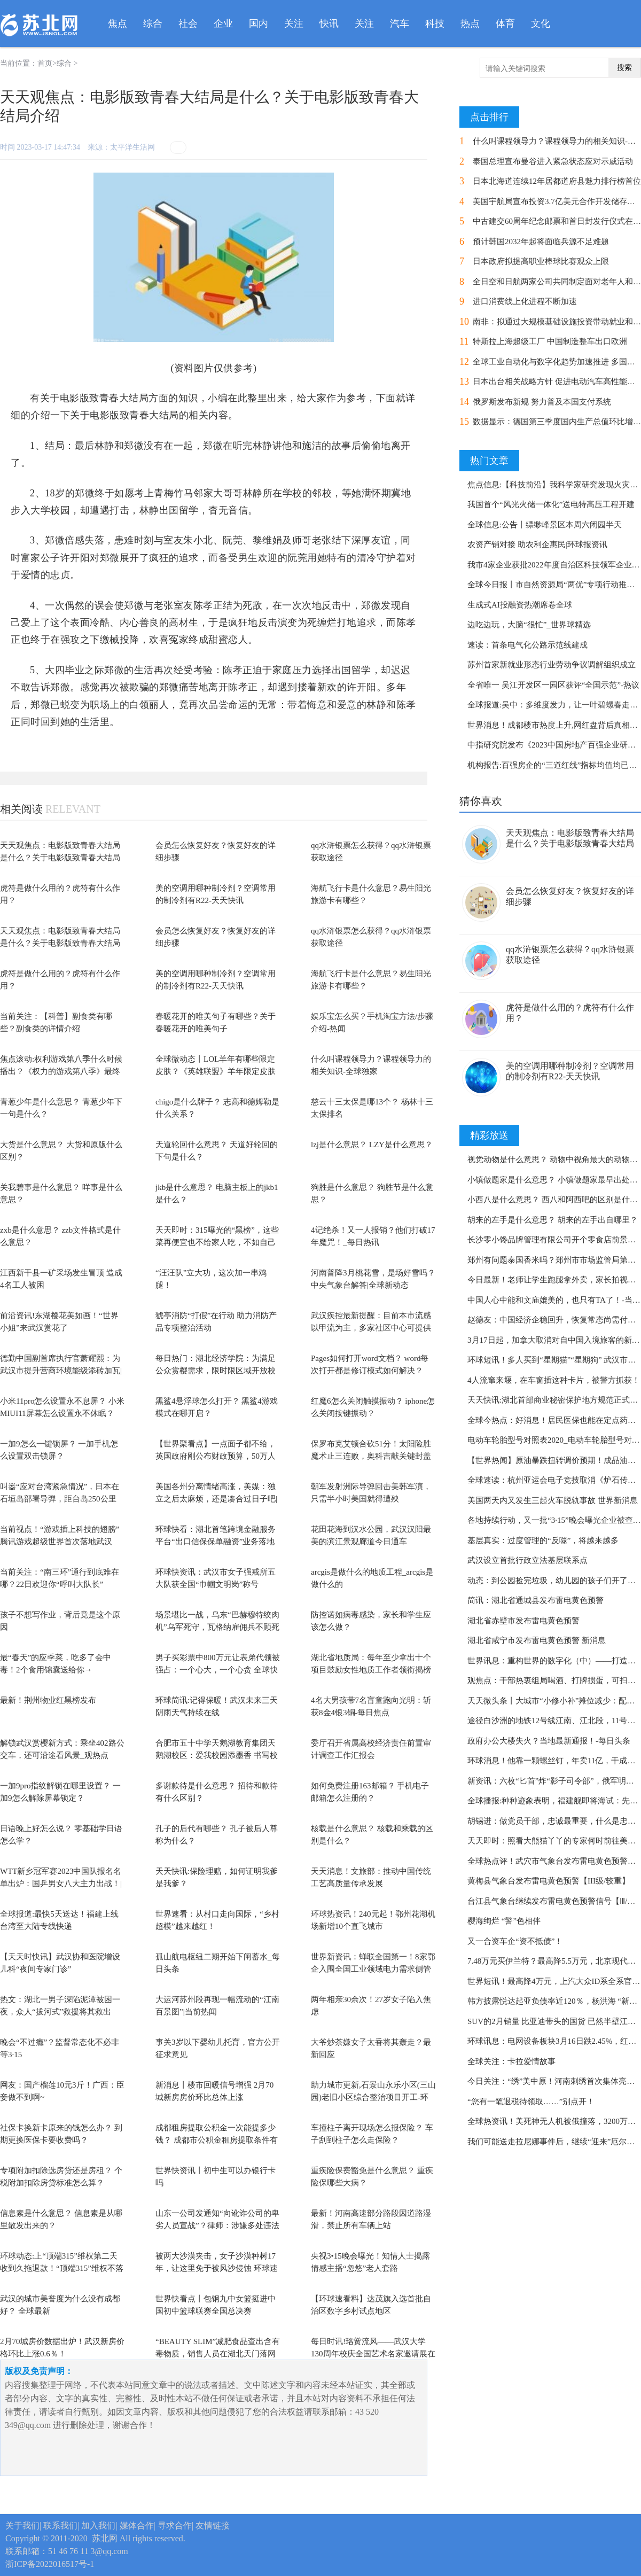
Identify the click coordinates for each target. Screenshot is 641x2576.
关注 (293, 23)
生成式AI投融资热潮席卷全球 (519, 605)
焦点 (117, 23)
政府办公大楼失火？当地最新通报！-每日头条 (548, 1741)
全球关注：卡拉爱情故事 (511, 2061)
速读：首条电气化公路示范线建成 (527, 645)
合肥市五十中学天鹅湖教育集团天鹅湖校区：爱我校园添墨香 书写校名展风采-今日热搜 (216, 1755)
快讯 (329, 23)
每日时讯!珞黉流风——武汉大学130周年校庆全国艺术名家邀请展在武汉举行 (373, 2353)
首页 (44, 63)
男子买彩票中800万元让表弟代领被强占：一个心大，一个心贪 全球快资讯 (217, 1669)
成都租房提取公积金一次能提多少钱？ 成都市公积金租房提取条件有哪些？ (216, 2139)
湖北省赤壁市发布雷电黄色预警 (523, 1620)
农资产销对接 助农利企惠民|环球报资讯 (537, 544)
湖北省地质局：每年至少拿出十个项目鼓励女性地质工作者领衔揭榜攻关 (371, 1669)
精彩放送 (489, 1135)
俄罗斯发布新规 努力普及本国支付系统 (542, 402)
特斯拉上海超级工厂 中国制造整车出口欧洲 (550, 341)
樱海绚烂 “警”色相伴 (504, 1921)
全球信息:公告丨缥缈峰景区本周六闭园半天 (544, 524)
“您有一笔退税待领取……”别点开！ (531, 2101)
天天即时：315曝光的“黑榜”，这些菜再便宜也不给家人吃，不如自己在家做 (217, 1242)
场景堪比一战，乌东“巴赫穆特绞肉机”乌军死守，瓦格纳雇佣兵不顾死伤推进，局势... (217, 1626)
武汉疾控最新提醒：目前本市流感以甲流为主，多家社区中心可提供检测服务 (371, 1327)
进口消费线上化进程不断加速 (525, 301)
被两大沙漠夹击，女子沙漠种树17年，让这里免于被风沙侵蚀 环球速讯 (216, 2268)
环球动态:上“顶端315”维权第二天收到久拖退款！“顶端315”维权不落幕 (61, 2268)
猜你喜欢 (480, 801)
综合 (152, 23)
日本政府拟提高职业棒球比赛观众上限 (541, 261)
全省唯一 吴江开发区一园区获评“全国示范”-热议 (553, 685)
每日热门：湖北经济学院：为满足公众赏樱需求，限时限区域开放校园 (215, 1370)
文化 (540, 23)
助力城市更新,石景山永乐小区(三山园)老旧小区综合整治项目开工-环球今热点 (373, 2097)
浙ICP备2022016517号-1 (49, 2564)
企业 (223, 23)
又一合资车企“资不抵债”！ (514, 1941)
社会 (188, 23)
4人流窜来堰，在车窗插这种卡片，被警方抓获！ (553, 1380)
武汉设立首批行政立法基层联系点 (527, 1560)
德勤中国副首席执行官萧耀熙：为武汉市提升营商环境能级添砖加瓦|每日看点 (61, 1370)
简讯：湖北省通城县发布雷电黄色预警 (535, 1600)
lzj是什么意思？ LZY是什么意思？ (372, 1144)
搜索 (624, 68)
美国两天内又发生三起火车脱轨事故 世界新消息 (552, 1500)
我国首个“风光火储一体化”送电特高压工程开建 (551, 504)
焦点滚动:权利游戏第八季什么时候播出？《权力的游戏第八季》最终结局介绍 (61, 1071)
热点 (470, 23)
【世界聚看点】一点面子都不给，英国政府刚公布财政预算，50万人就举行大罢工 (215, 1455)
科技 (434, 23)
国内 (258, 23)
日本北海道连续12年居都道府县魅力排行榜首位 (557, 181)
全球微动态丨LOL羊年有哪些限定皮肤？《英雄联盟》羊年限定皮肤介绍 (215, 1071)
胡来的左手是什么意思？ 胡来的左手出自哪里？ (552, 1220)
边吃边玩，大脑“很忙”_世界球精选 (529, 624)
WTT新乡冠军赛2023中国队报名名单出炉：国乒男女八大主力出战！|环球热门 (61, 1883)
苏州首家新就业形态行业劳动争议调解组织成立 (551, 664)
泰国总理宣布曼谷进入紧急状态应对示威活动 (553, 161)
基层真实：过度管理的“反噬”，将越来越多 (543, 1540)
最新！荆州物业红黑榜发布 (48, 1700)
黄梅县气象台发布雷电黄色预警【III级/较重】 (548, 1881)
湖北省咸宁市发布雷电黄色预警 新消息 (536, 1640)
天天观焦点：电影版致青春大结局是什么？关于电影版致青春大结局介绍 (60, 857)
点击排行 (489, 117)
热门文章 (489, 460)
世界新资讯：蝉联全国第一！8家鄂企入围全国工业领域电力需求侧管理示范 (373, 1968)
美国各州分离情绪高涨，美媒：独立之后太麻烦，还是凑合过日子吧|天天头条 (216, 1498)
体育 (505, 23)
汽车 (399, 23)
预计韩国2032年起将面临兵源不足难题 (541, 241)
